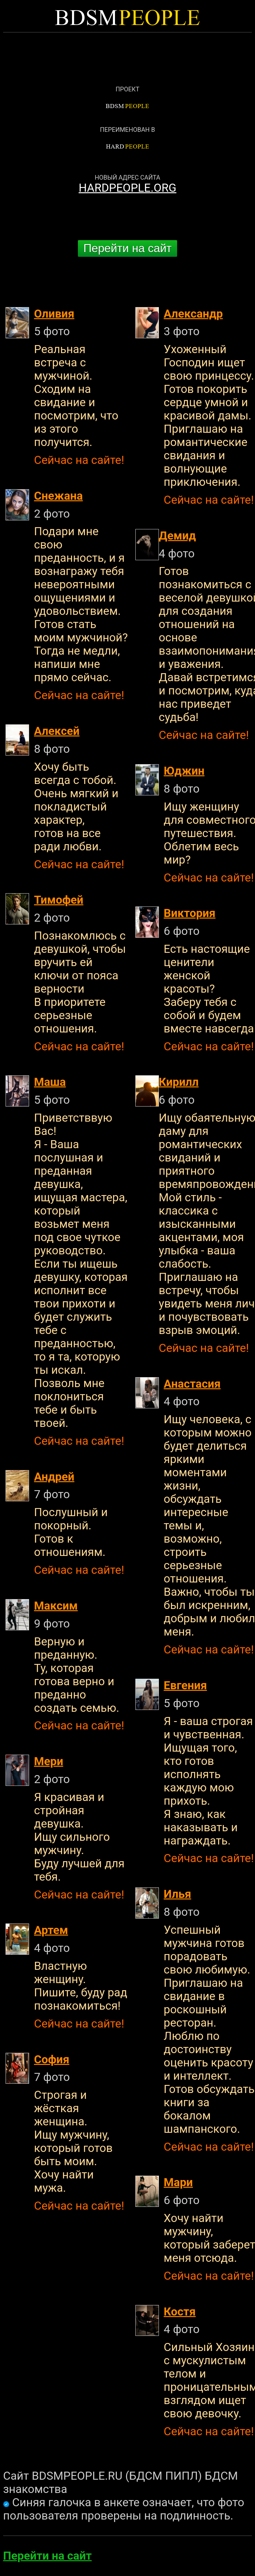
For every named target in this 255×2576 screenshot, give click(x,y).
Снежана (58, 495)
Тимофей (58, 900)
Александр (193, 313)
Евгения (185, 1685)
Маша (50, 1082)
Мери (48, 1761)
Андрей (54, 1476)
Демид (177, 535)
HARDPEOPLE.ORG (127, 187)
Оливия (54, 313)
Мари (178, 2182)
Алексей (56, 731)
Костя (180, 2311)
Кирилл (179, 1082)
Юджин (184, 770)
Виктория (190, 913)
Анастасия (192, 1383)
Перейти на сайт (127, 248)
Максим (56, 1605)
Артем (51, 1930)
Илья (177, 1894)
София (51, 2059)
